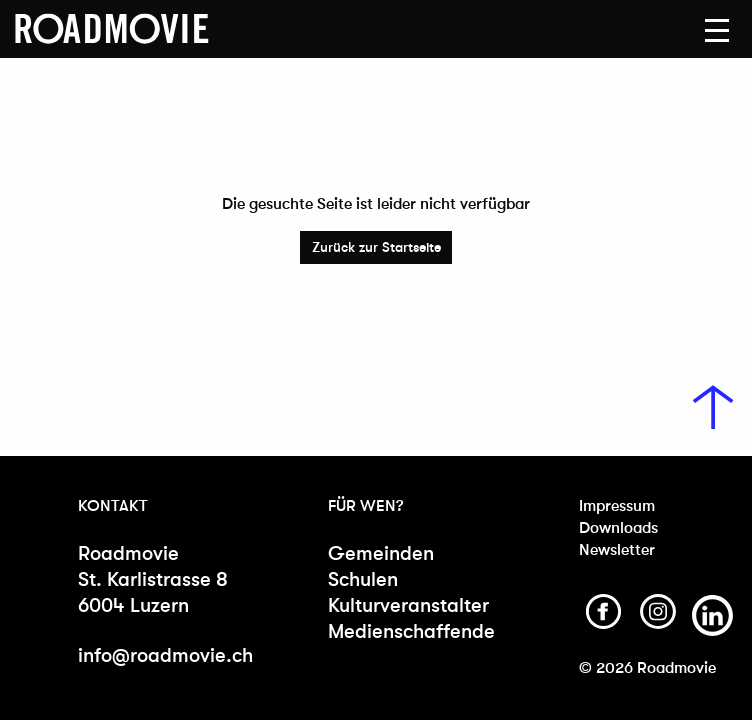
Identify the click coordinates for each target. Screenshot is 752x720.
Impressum (617, 505)
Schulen (363, 579)
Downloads (618, 527)
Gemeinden (381, 553)
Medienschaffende (407, 631)
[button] (717, 31)
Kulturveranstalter (407, 605)
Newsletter (617, 549)
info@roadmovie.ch (165, 655)
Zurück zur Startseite (376, 247)
